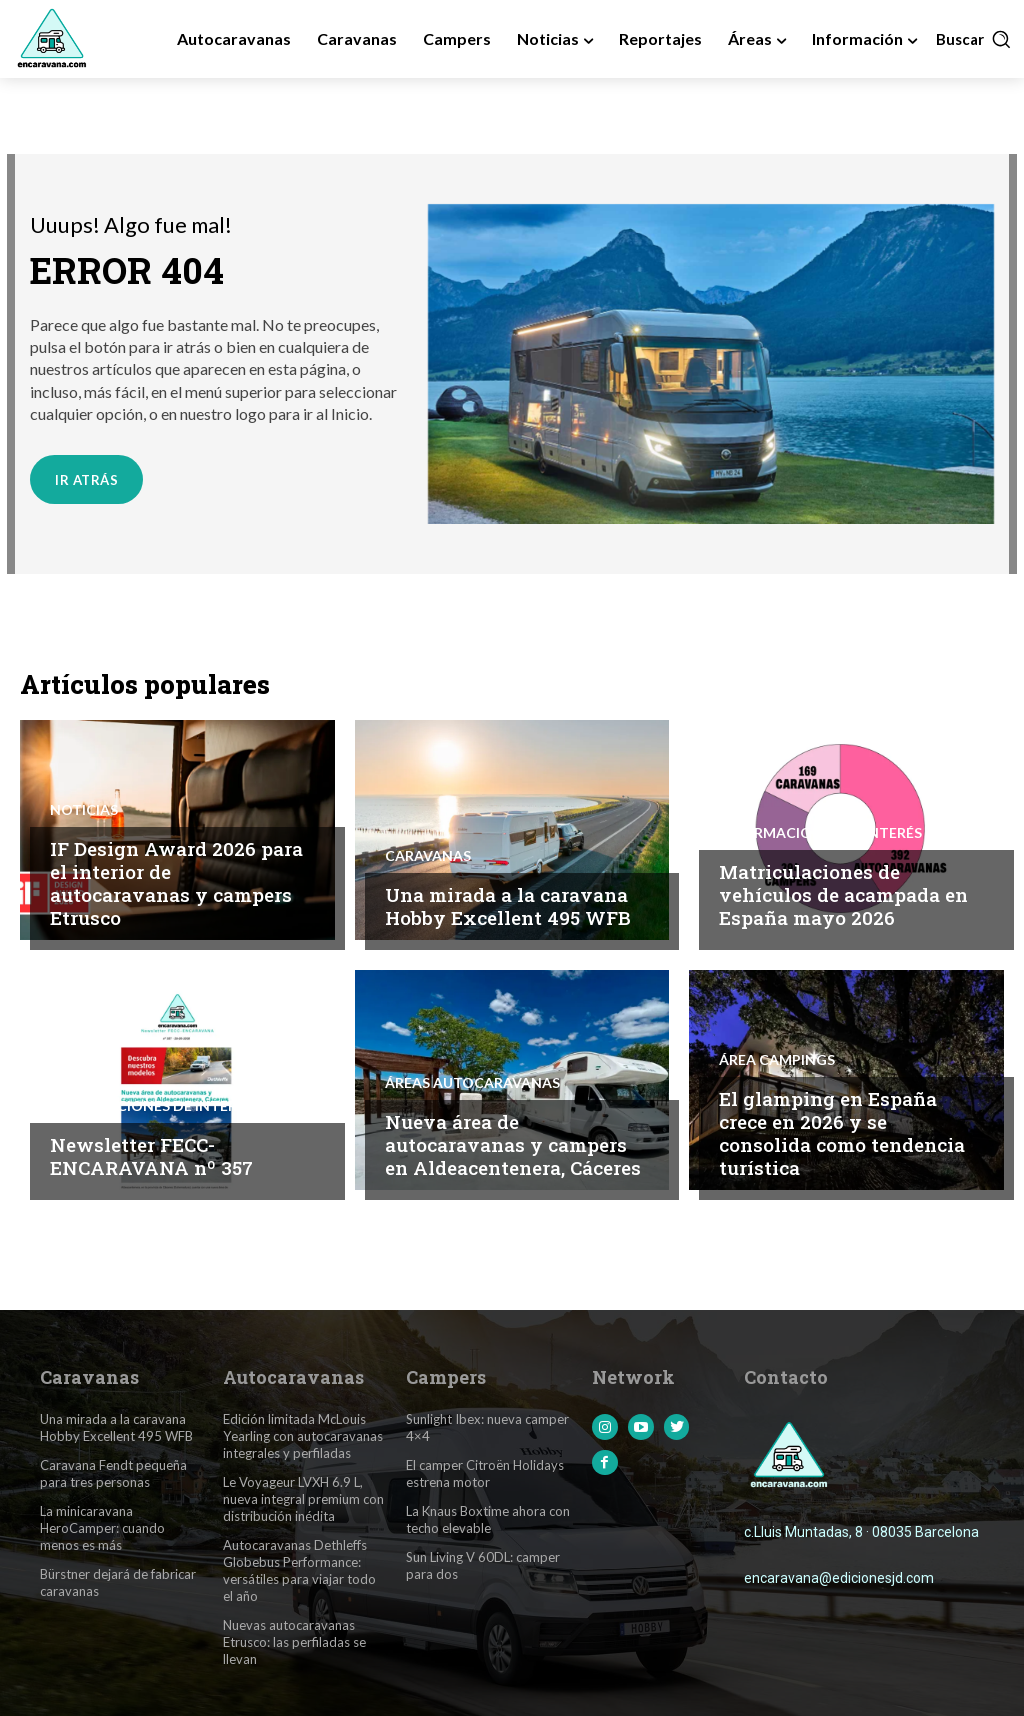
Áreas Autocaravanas (472, 1085)
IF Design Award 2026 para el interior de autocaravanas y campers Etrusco (176, 884)
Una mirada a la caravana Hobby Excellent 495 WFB (508, 907)
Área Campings (777, 1062)
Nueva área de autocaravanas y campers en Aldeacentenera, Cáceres (513, 1146)
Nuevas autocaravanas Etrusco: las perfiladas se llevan (294, 1642)
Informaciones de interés (820, 835)
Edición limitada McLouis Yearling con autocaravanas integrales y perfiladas (302, 1437)
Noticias (84, 812)
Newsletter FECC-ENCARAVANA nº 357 (151, 1157)
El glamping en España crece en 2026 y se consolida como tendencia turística (842, 1134)
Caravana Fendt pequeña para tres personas (113, 1474)
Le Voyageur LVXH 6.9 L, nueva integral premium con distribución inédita (303, 1500)
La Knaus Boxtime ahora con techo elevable (488, 1520)
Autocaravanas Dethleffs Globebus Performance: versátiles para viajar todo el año (299, 1570)
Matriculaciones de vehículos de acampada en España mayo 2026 (843, 896)
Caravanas (428, 857)
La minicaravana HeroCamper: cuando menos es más (102, 1529)
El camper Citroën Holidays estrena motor (485, 1474)
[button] (974, 39)
